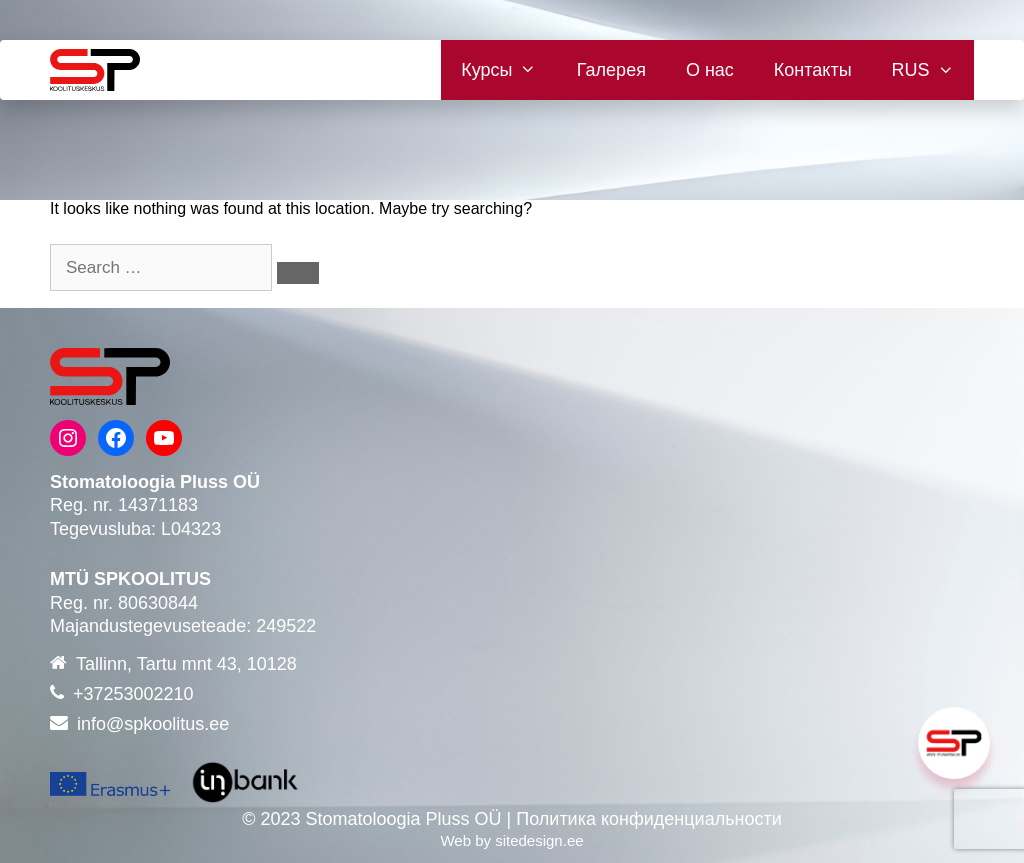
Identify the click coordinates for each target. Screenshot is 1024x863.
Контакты (813, 70)
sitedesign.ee (539, 840)
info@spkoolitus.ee (153, 724)
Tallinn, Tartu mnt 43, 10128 (186, 664)
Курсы (509, 70)
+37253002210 (133, 694)
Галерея (611, 70)
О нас (710, 70)
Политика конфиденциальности (649, 819)
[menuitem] (923, 70)
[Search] (298, 273)
